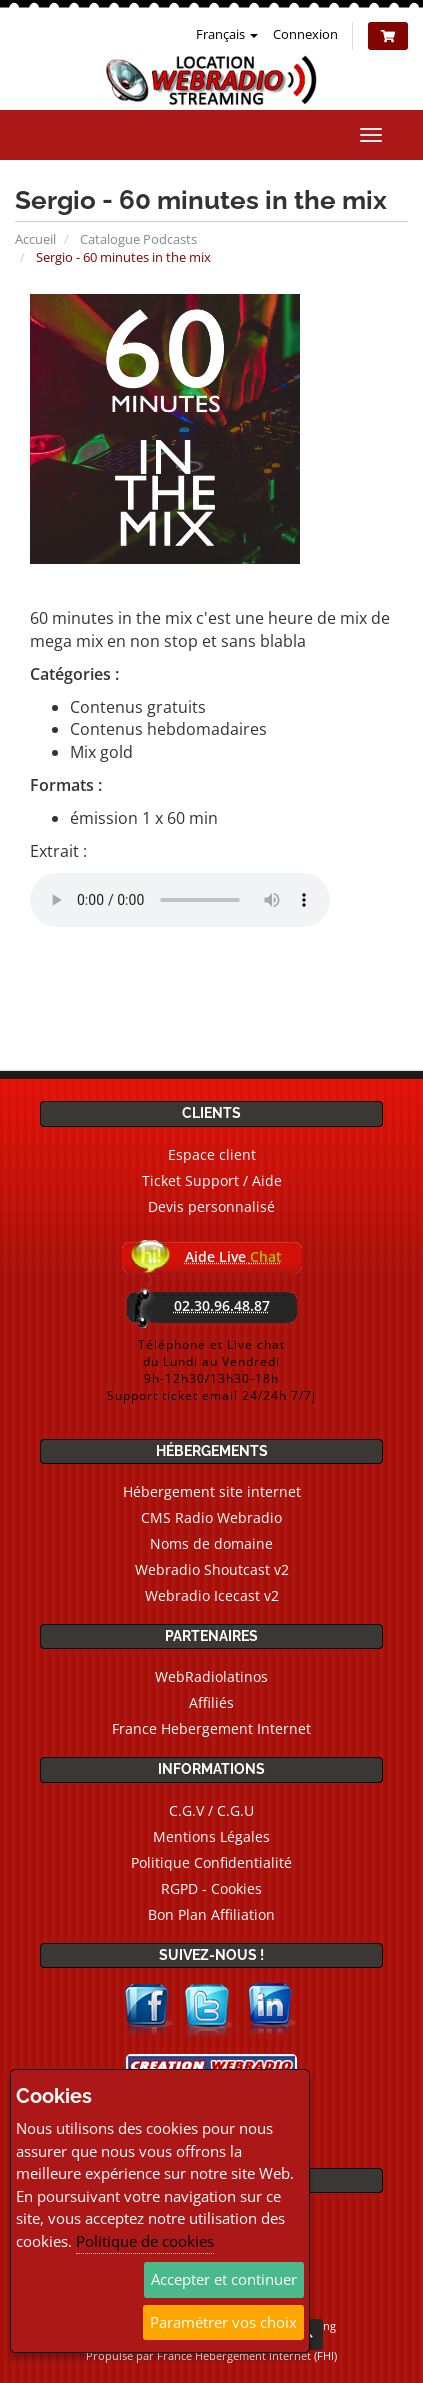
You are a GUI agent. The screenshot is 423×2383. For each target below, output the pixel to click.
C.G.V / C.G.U (211, 1810)
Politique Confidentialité (211, 1862)
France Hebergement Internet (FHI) (247, 2355)
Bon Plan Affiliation (211, 1914)
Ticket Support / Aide (212, 1180)
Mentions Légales (211, 1836)
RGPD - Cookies (211, 1888)
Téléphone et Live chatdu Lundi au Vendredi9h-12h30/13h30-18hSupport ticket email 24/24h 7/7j (211, 1370)
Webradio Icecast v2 (212, 1595)
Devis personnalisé (211, 1206)
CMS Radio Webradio (211, 1517)
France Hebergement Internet (211, 1728)
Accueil (35, 239)
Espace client (212, 1154)
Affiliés (211, 1702)
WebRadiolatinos (211, 1676)
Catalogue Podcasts (138, 239)
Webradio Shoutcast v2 (212, 1569)
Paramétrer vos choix (223, 2322)
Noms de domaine (211, 1543)
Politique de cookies (145, 2241)
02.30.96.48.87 (222, 1305)
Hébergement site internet (212, 1491)
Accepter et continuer (224, 2279)
